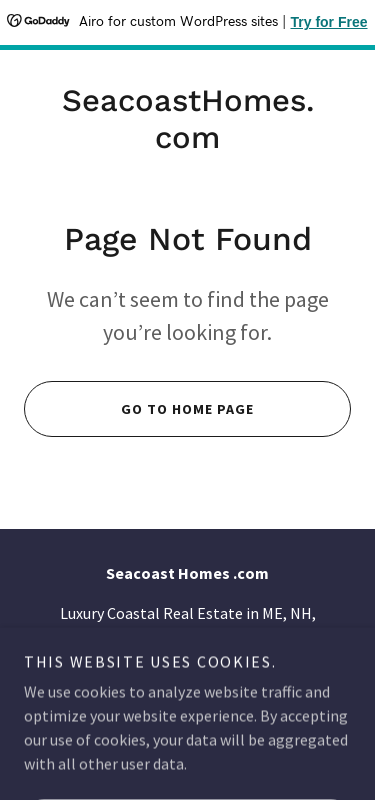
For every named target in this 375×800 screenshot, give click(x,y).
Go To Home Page (139, 409)
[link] (187, 119)
